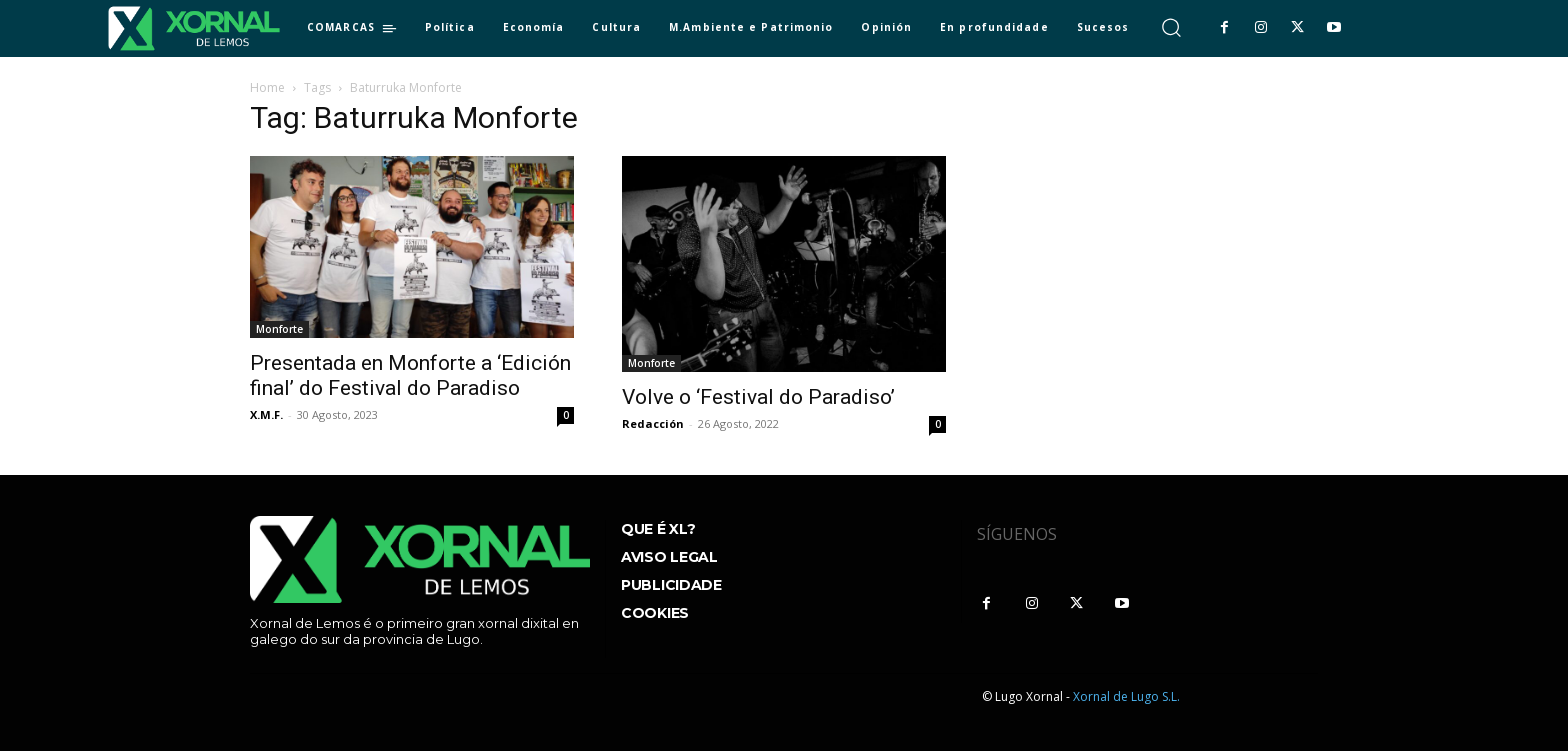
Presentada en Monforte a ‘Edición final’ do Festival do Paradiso (410, 375)
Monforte (279, 329)
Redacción (653, 423)
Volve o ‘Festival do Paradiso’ (758, 397)
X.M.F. (266, 414)
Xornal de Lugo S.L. (1126, 696)
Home (267, 87)
